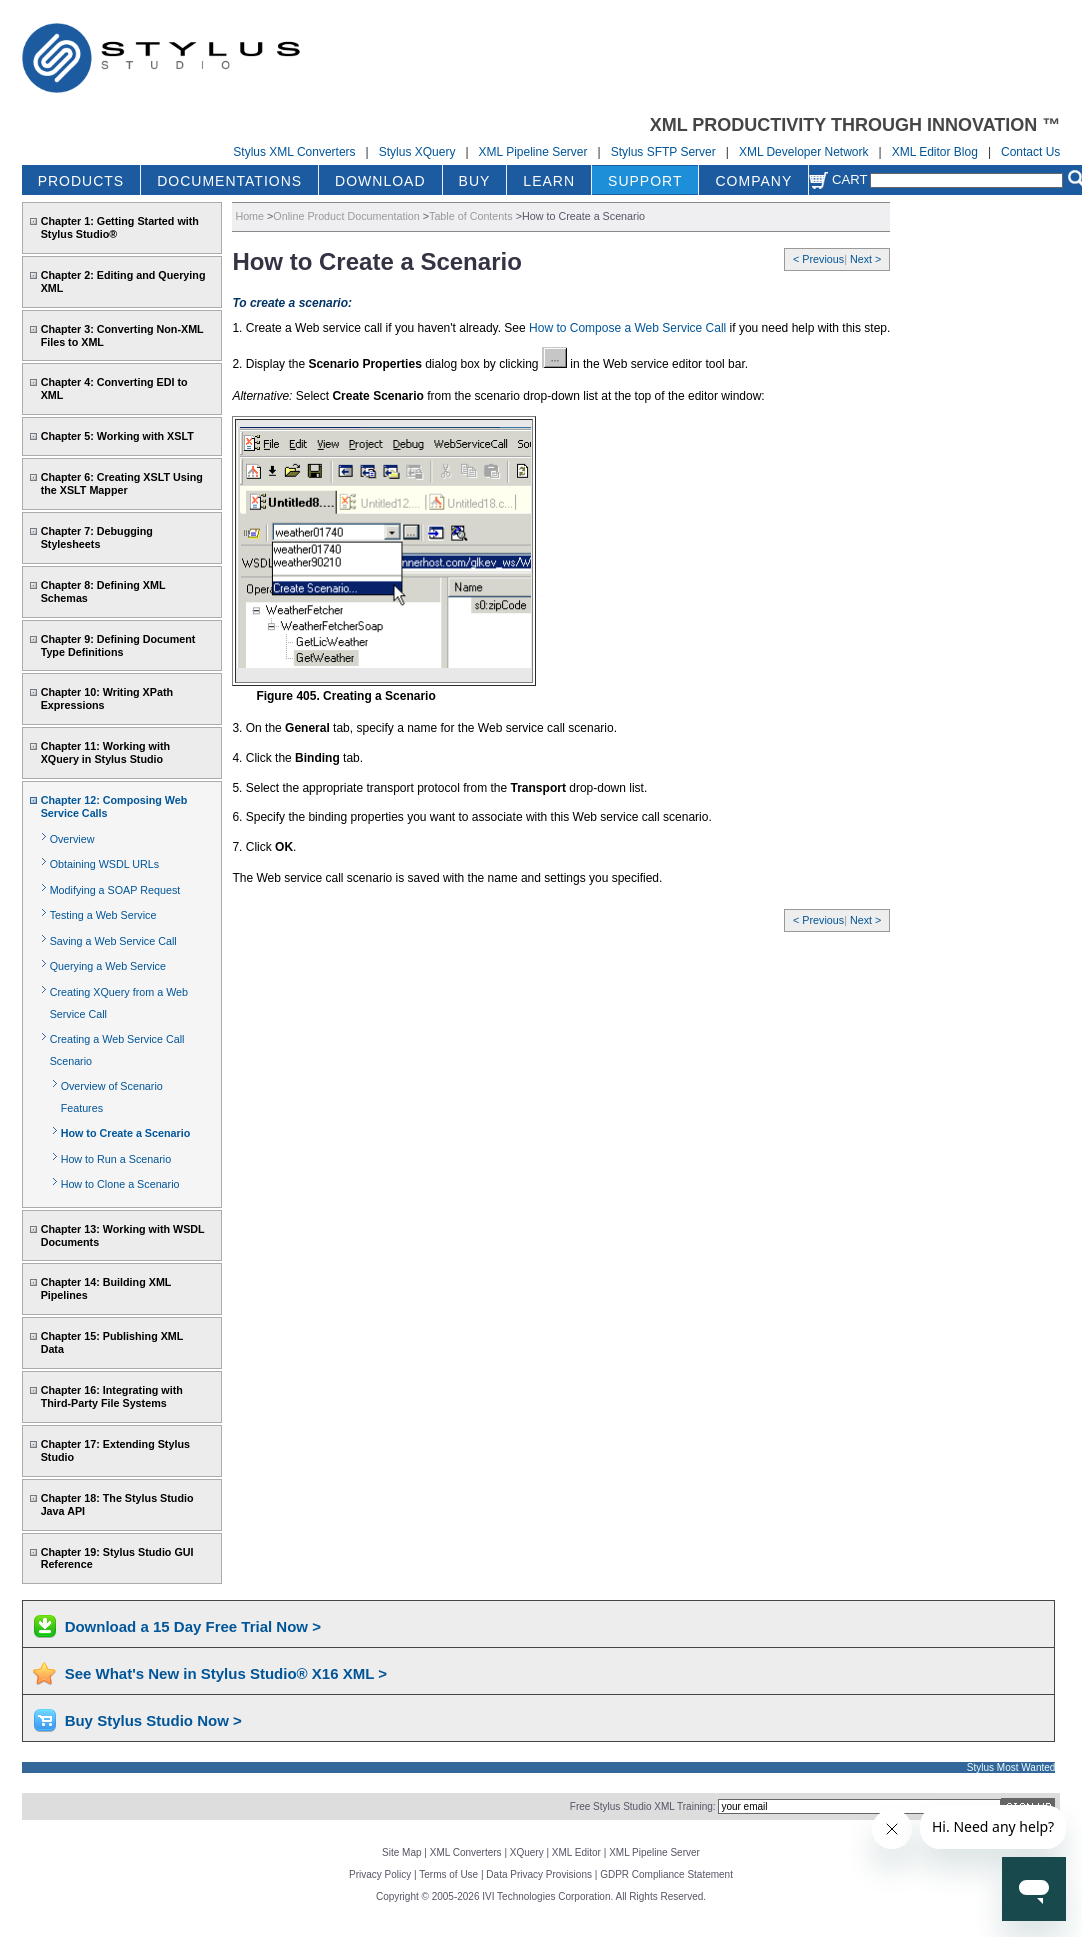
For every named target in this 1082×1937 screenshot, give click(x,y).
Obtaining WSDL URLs (105, 864)
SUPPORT (645, 181)
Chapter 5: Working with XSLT (117, 436)
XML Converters (466, 1852)
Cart (838, 179)
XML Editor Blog (935, 152)
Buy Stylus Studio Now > (153, 1720)
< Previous (818, 259)
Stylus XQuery (417, 152)
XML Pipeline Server (533, 152)
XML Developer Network (804, 152)
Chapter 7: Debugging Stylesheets (97, 537)
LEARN (549, 181)
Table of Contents (471, 216)
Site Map (401, 1852)
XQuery (527, 1852)
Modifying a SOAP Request (115, 890)
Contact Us (1030, 152)
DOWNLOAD (380, 181)
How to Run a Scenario (116, 1159)
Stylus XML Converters (294, 152)
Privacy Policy (380, 1874)
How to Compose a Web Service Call (627, 328)
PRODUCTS (81, 181)
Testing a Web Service (103, 915)
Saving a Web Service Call (113, 941)
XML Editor (576, 1852)
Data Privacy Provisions (539, 1874)
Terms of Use (448, 1874)
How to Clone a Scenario (120, 1184)
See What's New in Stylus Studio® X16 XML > (226, 1673)
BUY (475, 181)
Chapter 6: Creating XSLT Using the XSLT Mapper (122, 483)
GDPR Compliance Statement (666, 1874)
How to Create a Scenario (126, 1133)
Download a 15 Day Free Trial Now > (193, 1626)
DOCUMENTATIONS (229, 181)
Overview (72, 839)
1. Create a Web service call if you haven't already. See (380, 328)
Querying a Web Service (108, 966)
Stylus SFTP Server (663, 152)
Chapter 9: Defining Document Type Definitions (118, 645)
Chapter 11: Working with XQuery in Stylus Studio (105, 752)
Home (249, 216)
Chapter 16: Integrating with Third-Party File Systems (112, 1396)
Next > (865, 259)
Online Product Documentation (346, 216)
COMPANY (753, 181)
